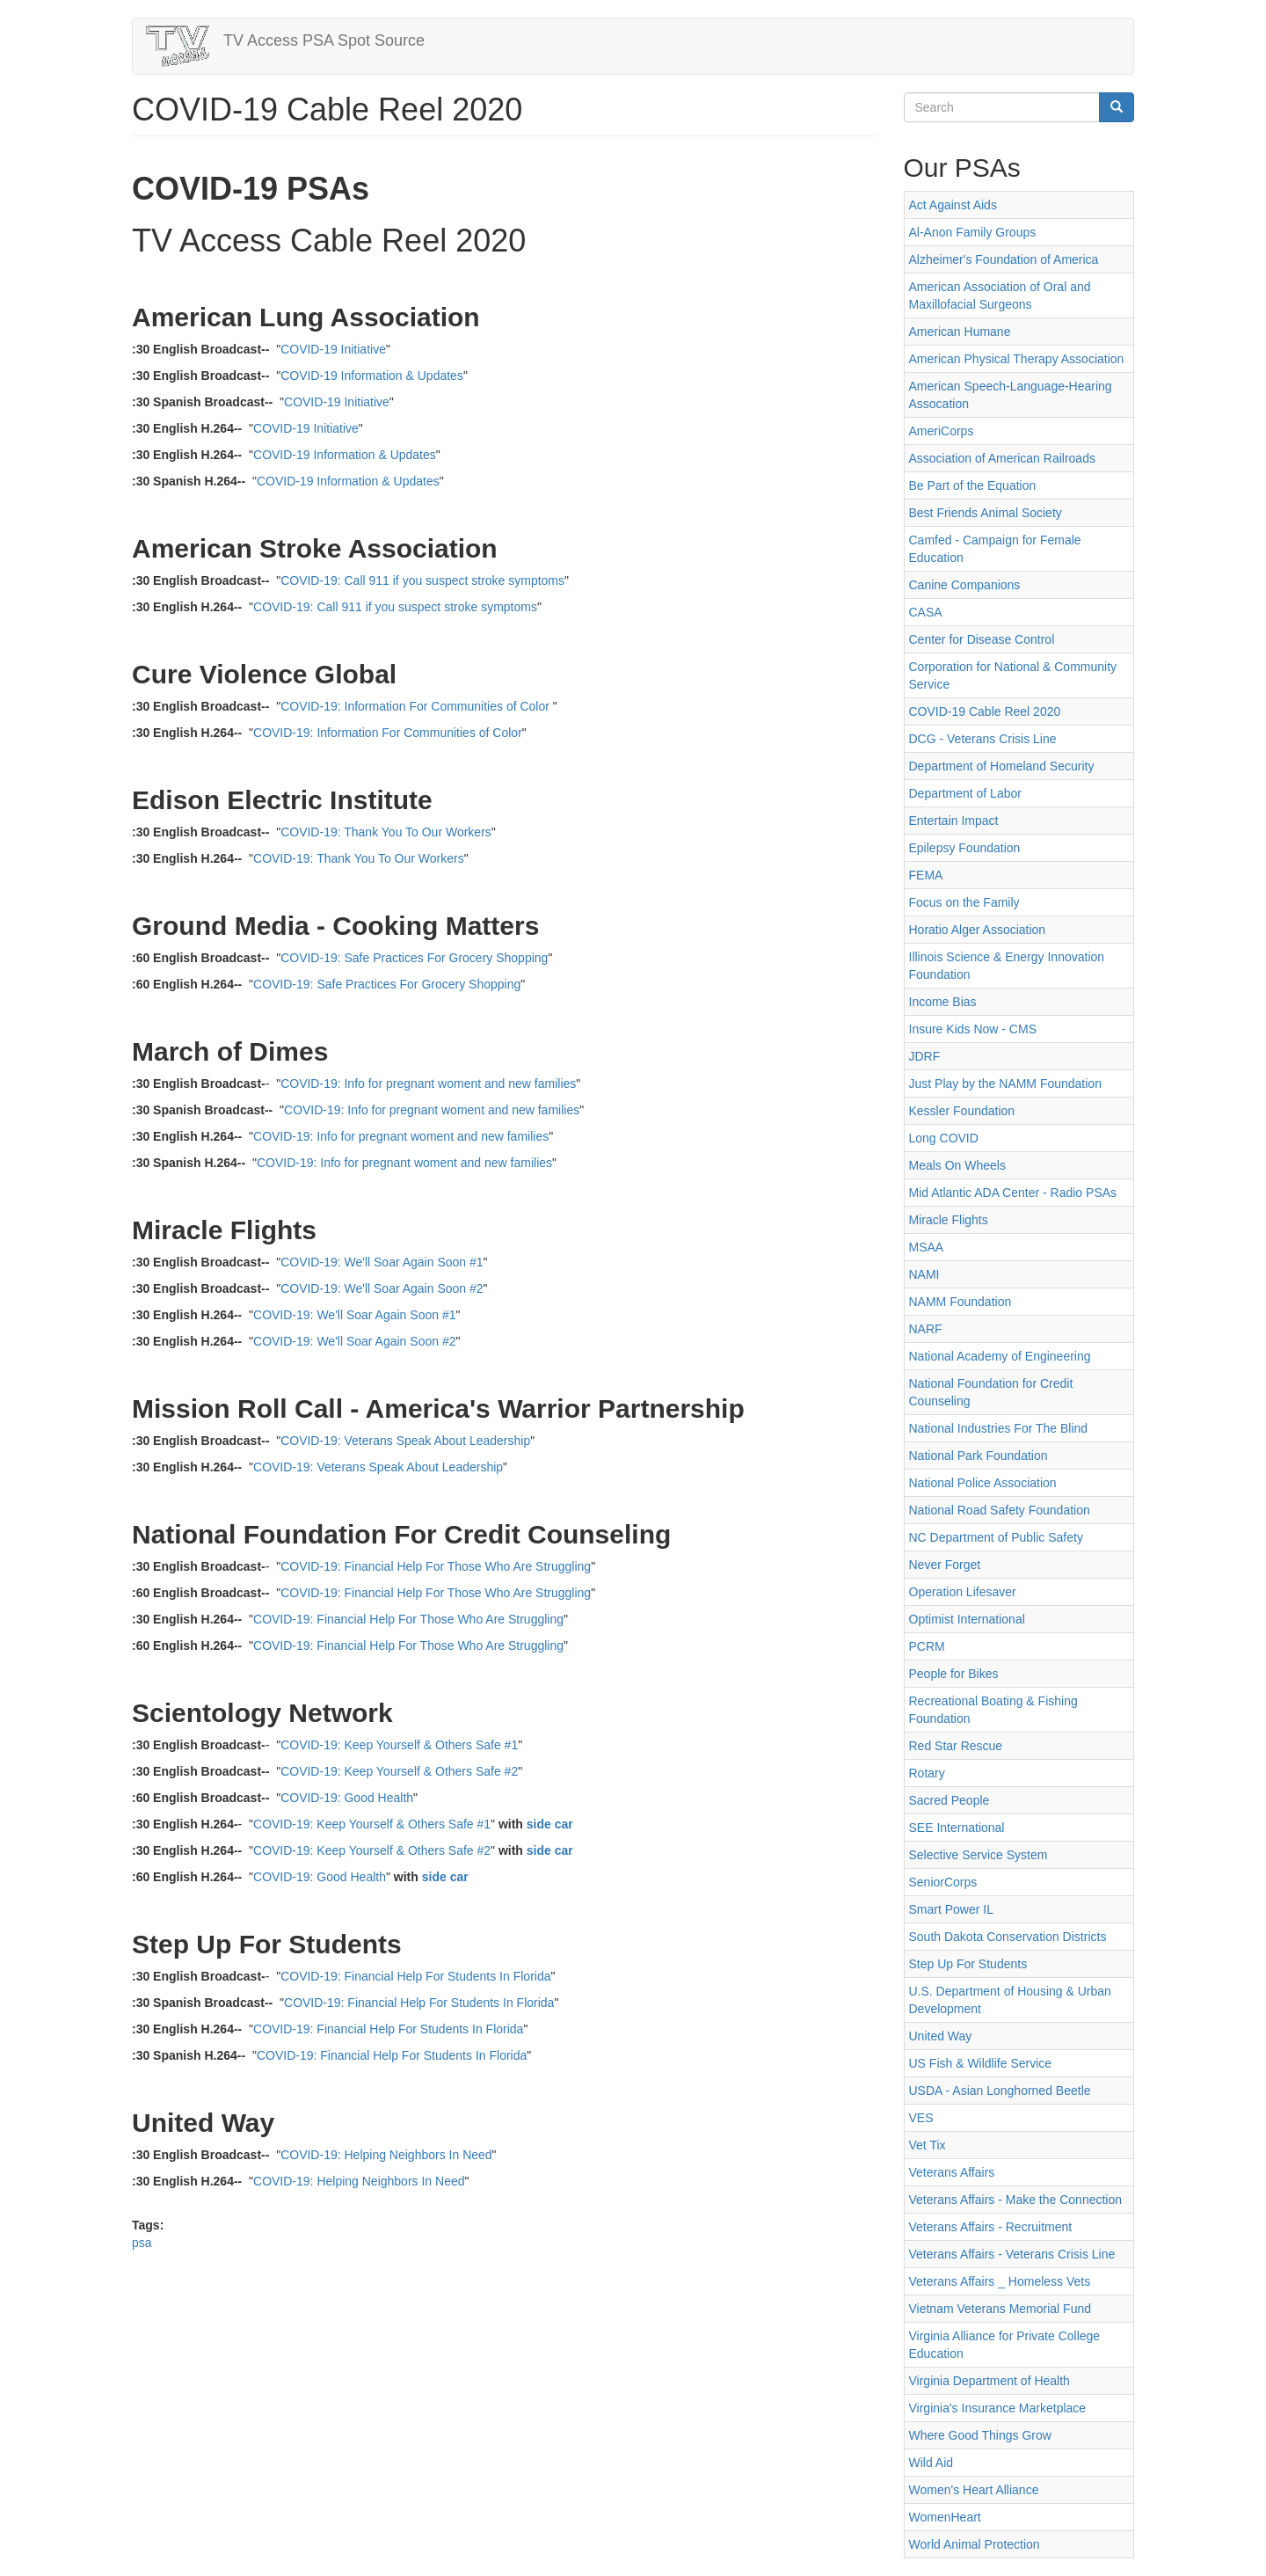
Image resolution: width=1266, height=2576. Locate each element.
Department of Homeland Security (1002, 766)
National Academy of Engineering (1000, 1356)
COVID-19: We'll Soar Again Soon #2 (381, 1288)
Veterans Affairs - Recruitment (991, 2227)
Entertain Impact (954, 821)
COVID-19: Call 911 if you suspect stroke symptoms (422, 580)
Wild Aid (931, 2463)
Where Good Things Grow (980, 2435)
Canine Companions (965, 585)
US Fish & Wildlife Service (980, 2063)
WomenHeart (945, 2517)
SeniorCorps (943, 1882)
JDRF (925, 1056)
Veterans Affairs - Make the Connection (1016, 2200)
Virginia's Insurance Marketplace (998, 2408)
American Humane (960, 332)
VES (921, 2118)
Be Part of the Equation (973, 485)
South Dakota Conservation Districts (1008, 1937)
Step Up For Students (968, 1964)
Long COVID (944, 1138)
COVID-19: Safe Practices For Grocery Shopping (414, 958)
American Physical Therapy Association (1016, 359)
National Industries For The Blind (998, 1428)
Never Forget (945, 1565)
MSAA (926, 1247)
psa (142, 2243)
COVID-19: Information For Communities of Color (414, 706)
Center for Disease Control (982, 639)
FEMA (926, 875)
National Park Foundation (978, 1456)
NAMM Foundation (960, 1302)
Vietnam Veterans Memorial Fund (1000, 2309)
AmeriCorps (941, 431)
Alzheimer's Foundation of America (1004, 259)
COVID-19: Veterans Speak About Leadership (405, 1441)
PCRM (927, 1646)
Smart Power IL (951, 1909)
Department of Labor (965, 793)
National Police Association (983, 1483)
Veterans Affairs (952, 2172)
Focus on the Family (964, 902)
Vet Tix (927, 2145)
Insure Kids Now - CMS (973, 1029)
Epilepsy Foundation (965, 848)
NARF (925, 1329)
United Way (940, 2036)
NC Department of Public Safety (996, 1537)
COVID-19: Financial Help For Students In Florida (415, 1976)
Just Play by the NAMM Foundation (1005, 1083)
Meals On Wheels (957, 1165)
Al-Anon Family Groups (973, 232)
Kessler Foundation (962, 1111)
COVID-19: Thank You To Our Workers (385, 832)
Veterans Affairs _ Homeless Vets (1000, 2281)
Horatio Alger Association (977, 930)
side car (550, 1824)
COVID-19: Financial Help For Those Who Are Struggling (435, 1566)
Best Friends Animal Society (985, 513)
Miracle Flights (948, 1220)
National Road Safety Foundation (999, 1510)
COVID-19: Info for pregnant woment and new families (428, 1083)
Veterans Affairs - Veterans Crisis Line (1012, 2254)
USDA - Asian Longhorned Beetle (1000, 2090)
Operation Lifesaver (962, 1592)
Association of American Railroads (1002, 458)
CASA (925, 612)
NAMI (924, 1274)
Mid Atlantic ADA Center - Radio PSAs (1013, 1193)
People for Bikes (954, 1674)
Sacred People (949, 1800)
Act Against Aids (953, 205)
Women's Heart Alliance (974, 2490)
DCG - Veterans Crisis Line (983, 739)
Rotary (927, 1773)
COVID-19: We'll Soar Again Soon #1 (381, 1262)
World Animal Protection (974, 2544)
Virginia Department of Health (989, 2381)
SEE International (957, 1828)
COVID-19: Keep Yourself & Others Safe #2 (399, 1771)
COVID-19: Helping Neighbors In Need (385, 2155)
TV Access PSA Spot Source (324, 40)
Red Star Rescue (956, 1746)
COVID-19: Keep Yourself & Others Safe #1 (399, 1745)
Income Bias (943, 1002)
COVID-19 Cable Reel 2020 (985, 711)
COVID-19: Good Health (346, 1798)
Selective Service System (978, 1855)
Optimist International (967, 1619)
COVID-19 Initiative (333, 349)
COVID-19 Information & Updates (371, 376)
